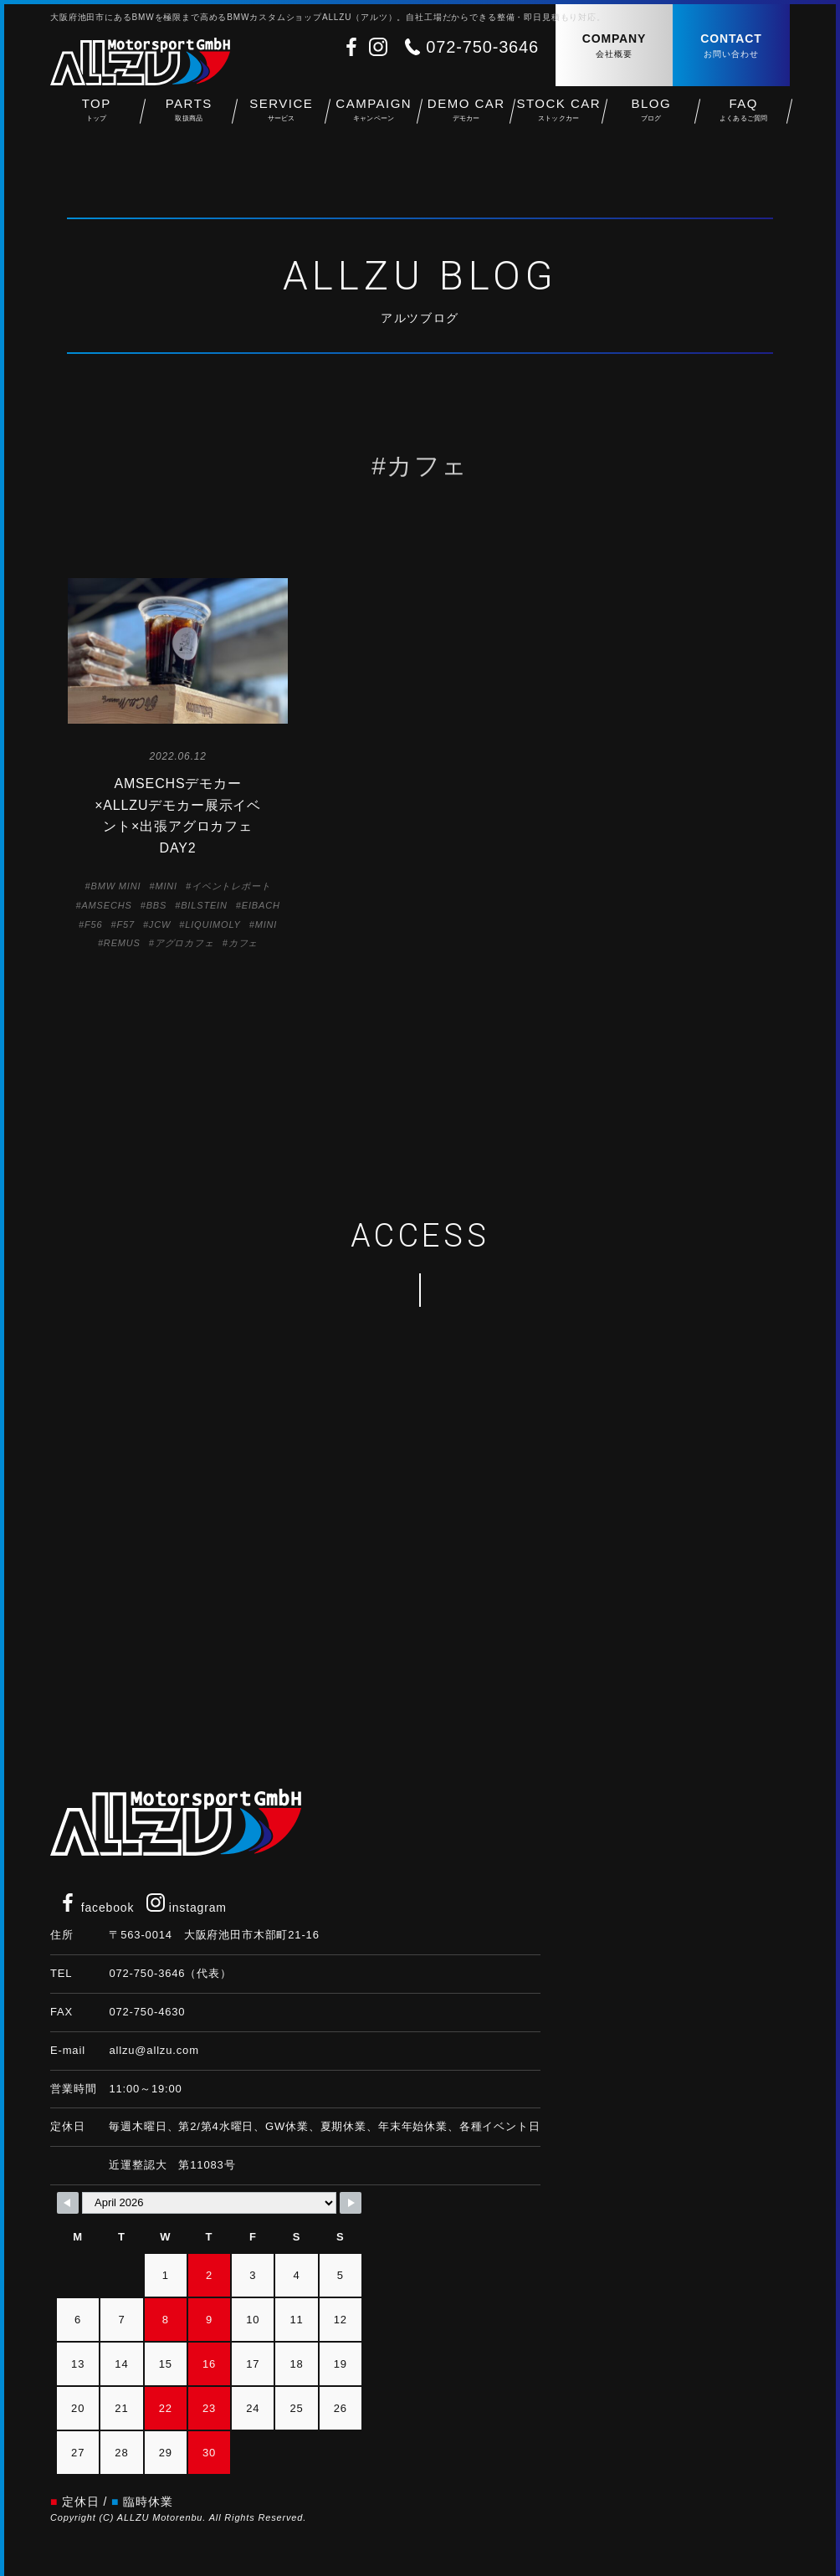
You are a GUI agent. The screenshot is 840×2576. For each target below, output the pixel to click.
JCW (160, 924)
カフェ (243, 943)
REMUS (122, 943)
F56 (93, 924)
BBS (156, 905)
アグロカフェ (184, 943)
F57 (125, 924)
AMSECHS (106, 905)
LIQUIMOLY (212, 924)
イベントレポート (231, 886)
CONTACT (731, 46)
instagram (186, 1907)
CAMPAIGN (374, 117)
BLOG (651, 117)
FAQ (744, 117)
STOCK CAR (559, 117)
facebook (96, 1907)
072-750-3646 (482, 47)
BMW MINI (116, 886)
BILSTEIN (204, 905)
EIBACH (261, 905)
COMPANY (614, 46)
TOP (96, 117)
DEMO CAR (466, 117)
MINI (166, 886)
